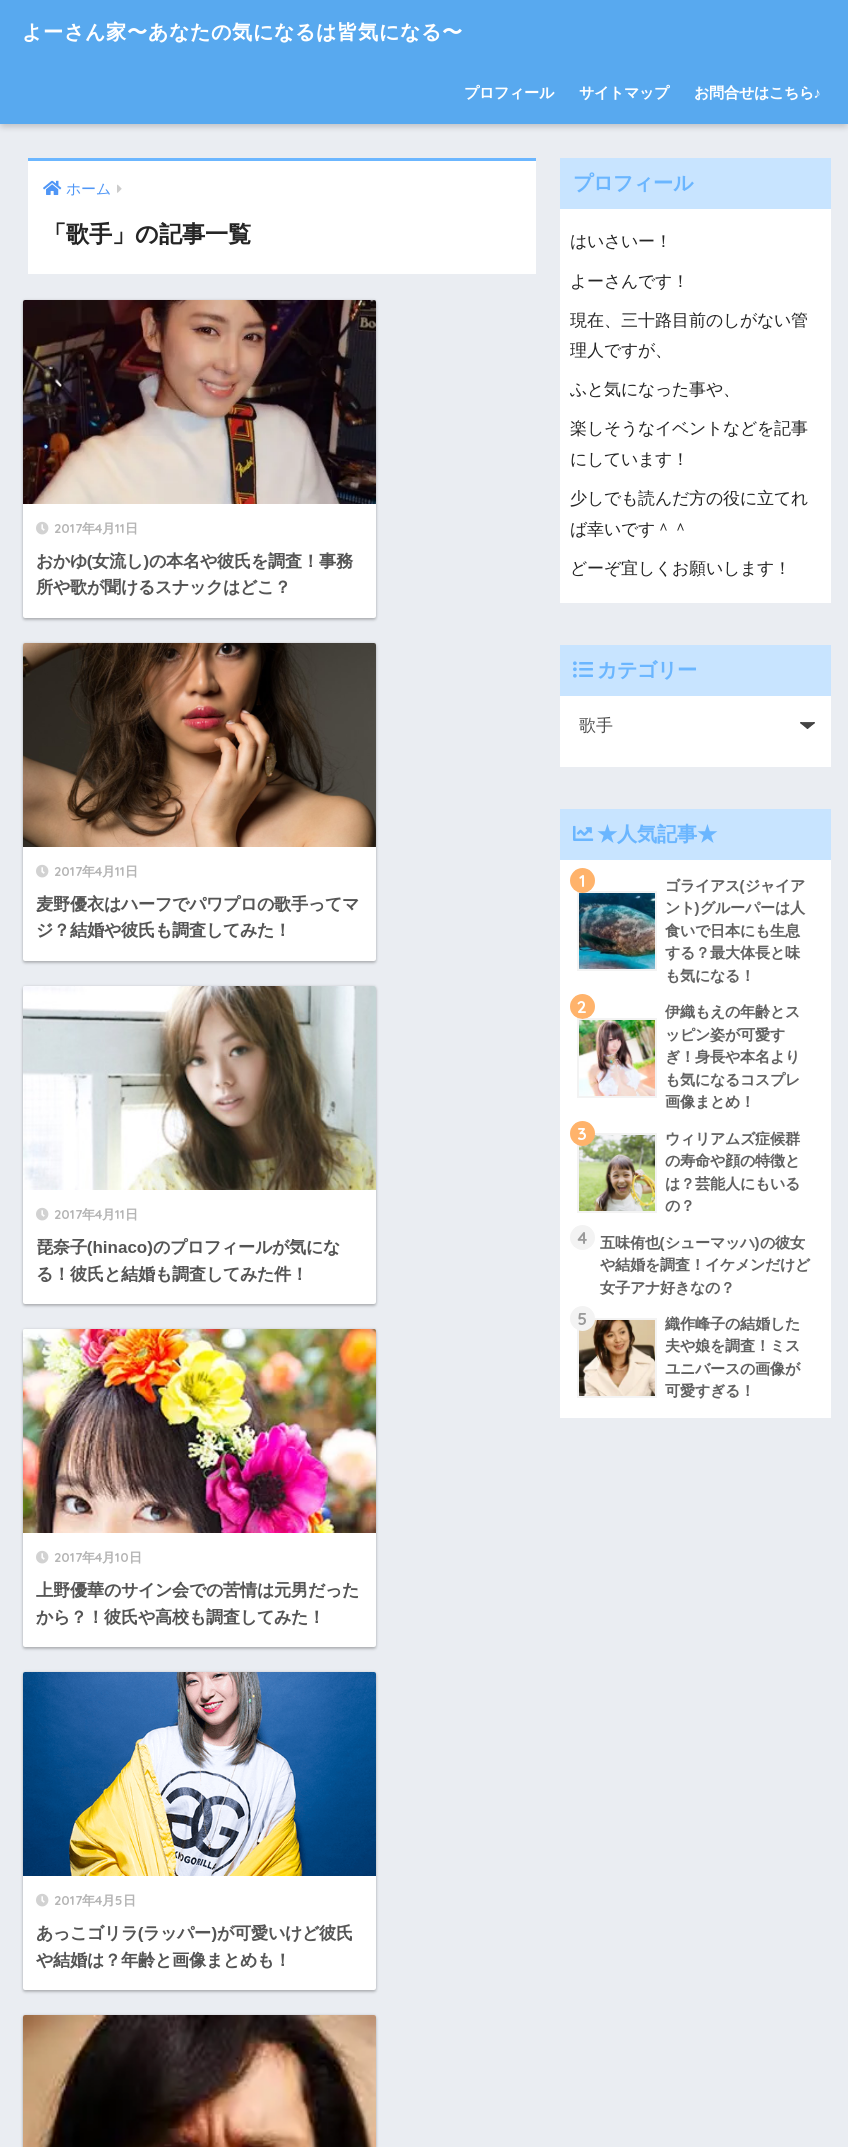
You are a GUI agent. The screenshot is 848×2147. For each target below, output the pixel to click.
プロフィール (509, 92)
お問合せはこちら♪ (758, 92)
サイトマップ (624, 92)
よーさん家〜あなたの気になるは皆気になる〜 (281, 30)
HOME (424, 2062)
